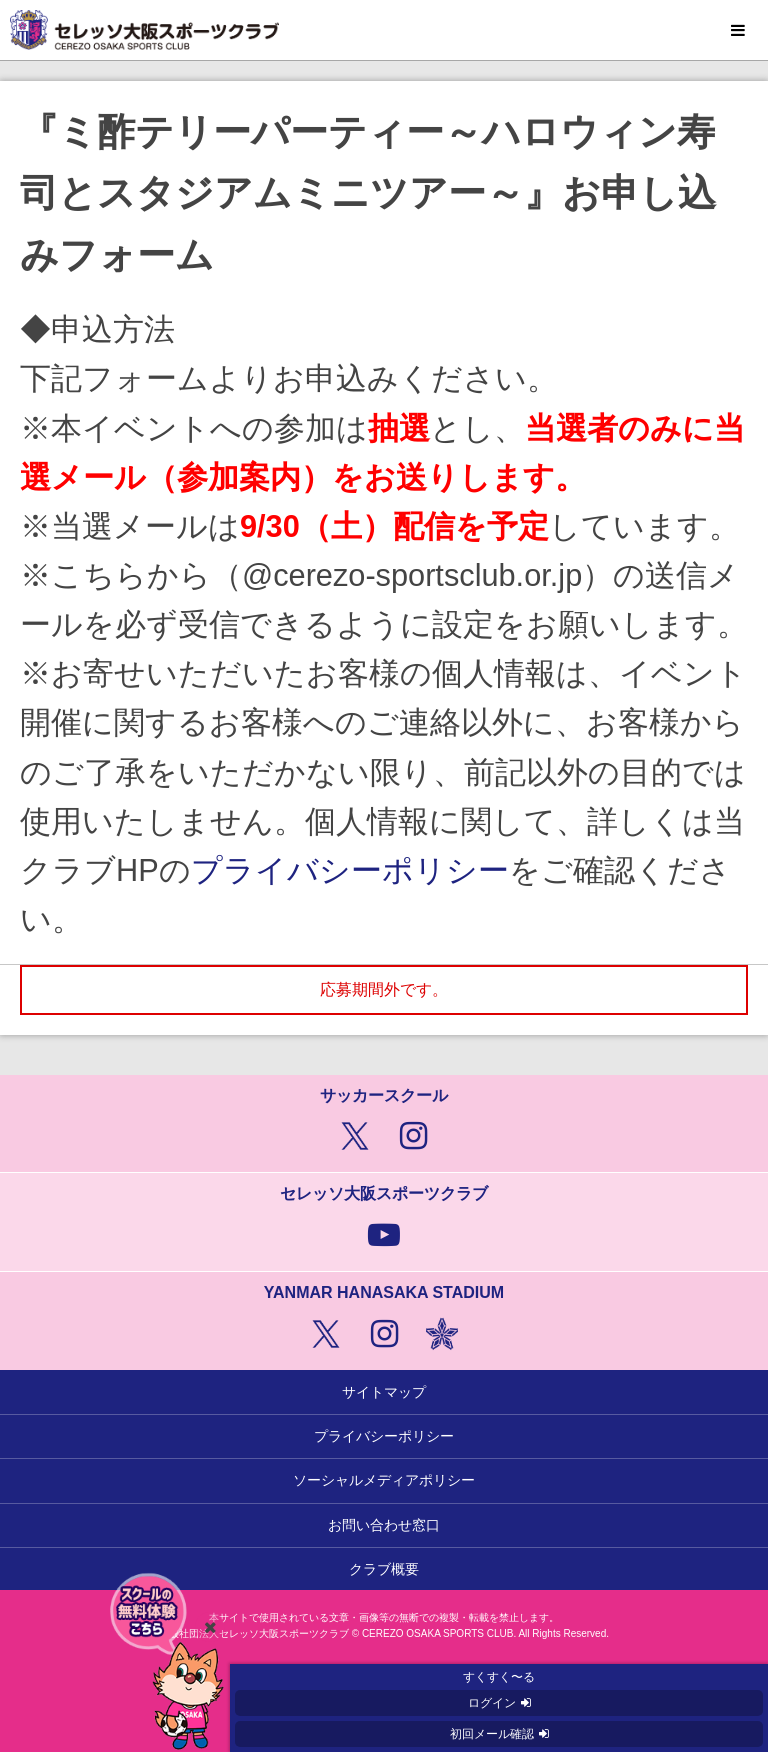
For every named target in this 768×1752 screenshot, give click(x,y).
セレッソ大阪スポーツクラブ (384, 30)
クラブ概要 (384, 1569)
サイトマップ (384, 1392)
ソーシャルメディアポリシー (384, 1480)
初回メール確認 (492, 1734)
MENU (738, 31)
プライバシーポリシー (350, 870)
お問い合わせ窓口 (384, 1525)
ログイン (492, 1703)
